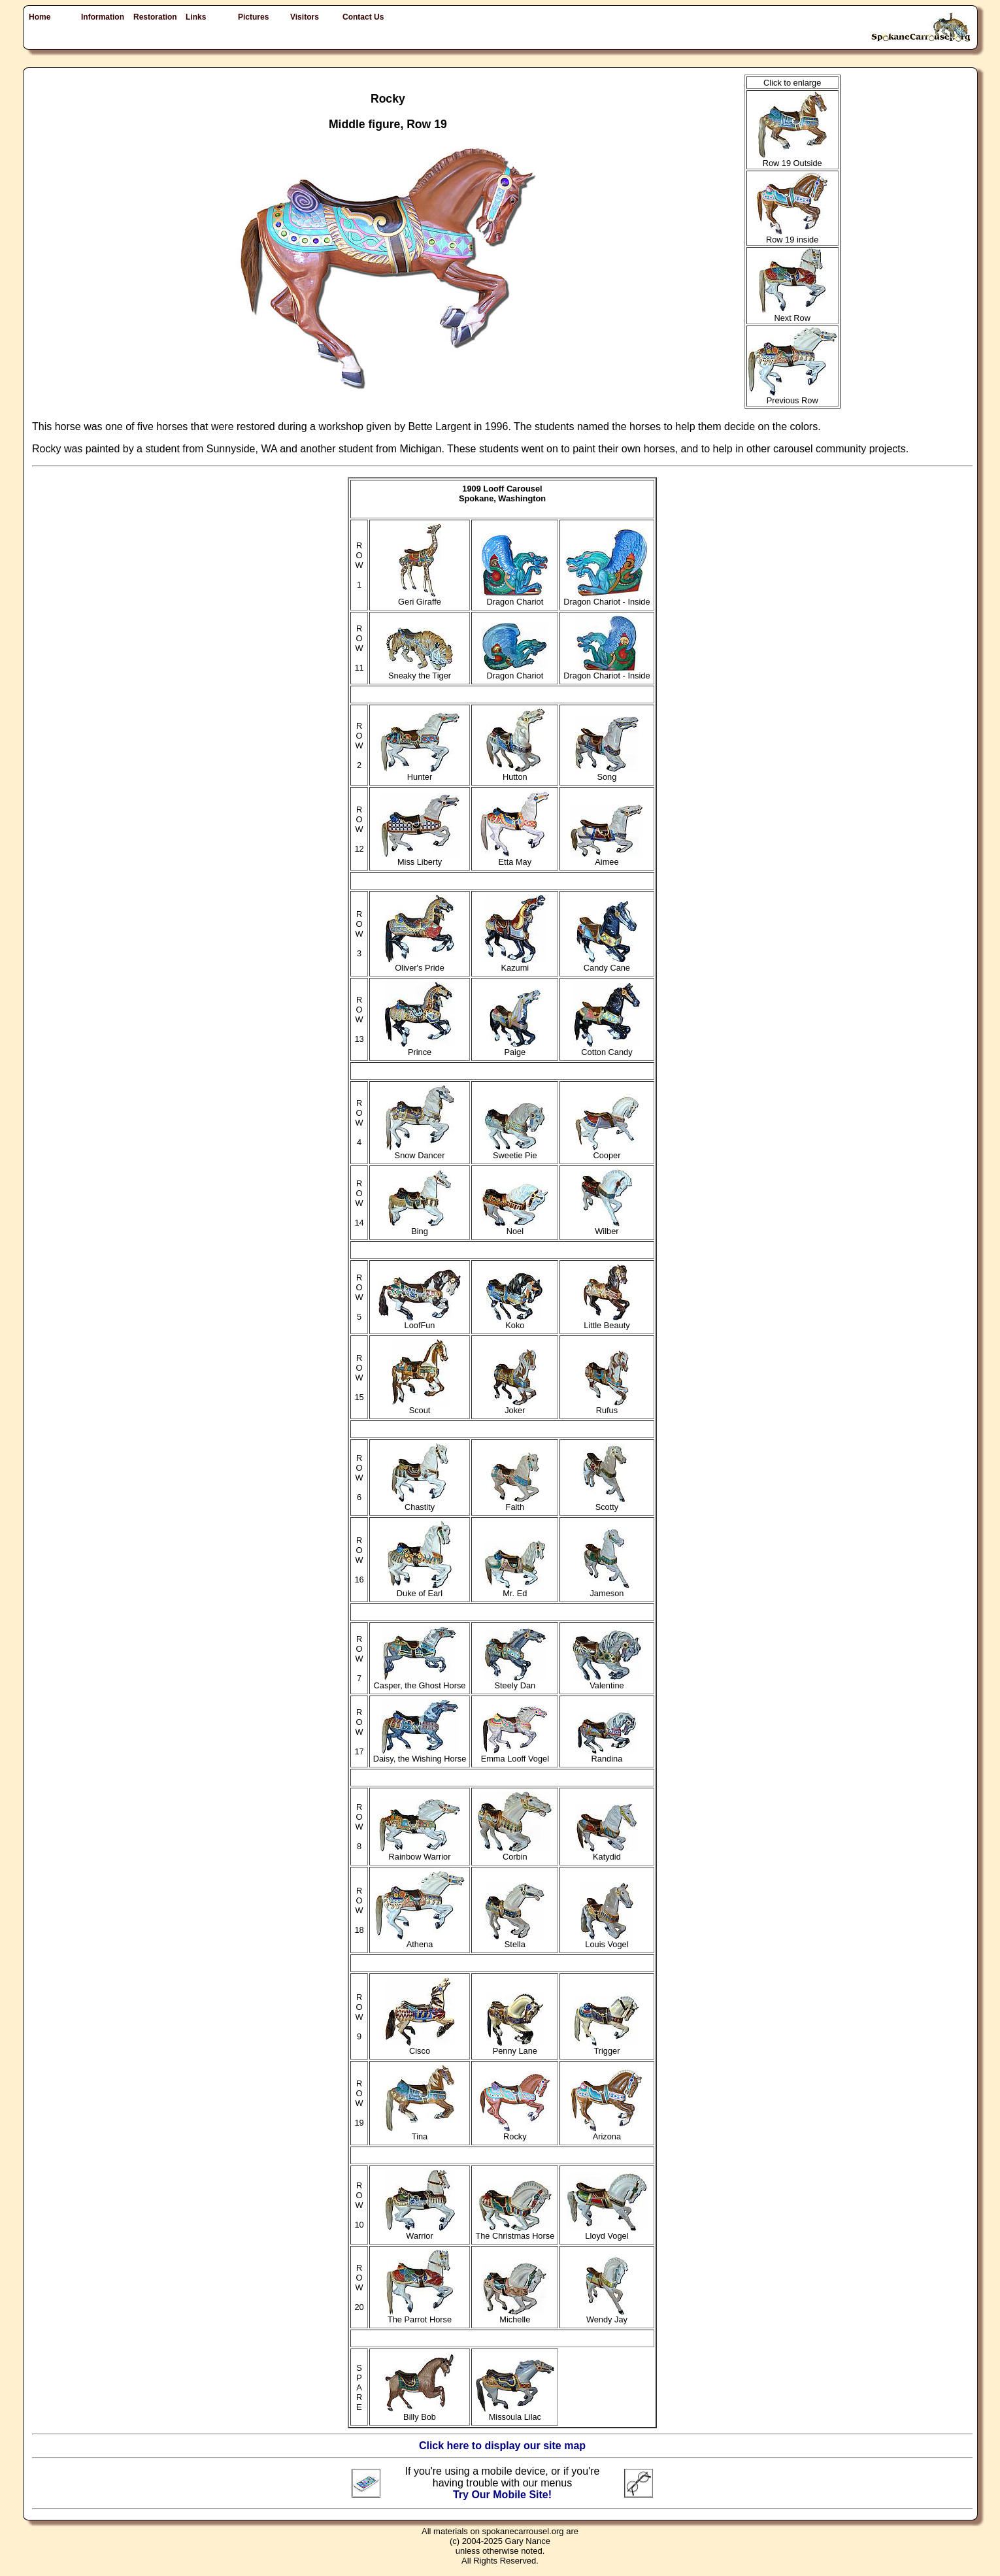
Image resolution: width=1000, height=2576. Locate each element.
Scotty (606, 1503)
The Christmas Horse (514, 2232)
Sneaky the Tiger (419, 671)
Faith (515, 1503)
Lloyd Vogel (607, 2232)
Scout (420, 1406)
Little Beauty (607, 1321)
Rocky (515, 2132)
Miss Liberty (419, 858)
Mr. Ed (514, 1589)
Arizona (606, 2132)
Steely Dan (515, 1681)
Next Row (792, 314)
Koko (514, 1321)
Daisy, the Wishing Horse (420, 1755)
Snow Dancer (420, 1151)
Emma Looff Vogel (515, 1755)
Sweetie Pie (514, 1151)
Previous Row (792, 396)
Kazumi (515, 964)
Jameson (606, 1589)
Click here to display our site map (502, 2445)
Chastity (420, 1503)
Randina (607, 1755)
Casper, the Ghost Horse (420, 1681)
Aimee (606, 858)
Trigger (606, 2047)
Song (607, 773)
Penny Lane (514, 2047)
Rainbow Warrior (419, 1853)
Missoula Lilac (515, 2413)
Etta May (515, 858)
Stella (514, 1940)
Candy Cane (606, 964)
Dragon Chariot (514, 598)
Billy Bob (420, 2413)
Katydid (606, 1853)
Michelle (514, 2315)
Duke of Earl (420, 1589)
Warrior (420, 2232)
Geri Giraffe (419, 598)
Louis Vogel (606, 1940)
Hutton (515, 773)
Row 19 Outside (792, 159)
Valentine (607, 1681)
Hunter (419, 773)
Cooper (607, 1151)
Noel (515, 1227)
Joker (515, 1406)
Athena (420, 1940)
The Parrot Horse (419, 2315)
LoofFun (419, 1321)
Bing (419, 1227)
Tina (420, 2132)
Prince (420, 1048)
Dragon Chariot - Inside (606, 598)
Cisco (420, 2047)
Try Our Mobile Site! (502, 2494)
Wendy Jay (607, 2315)
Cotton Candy (607, 1048)
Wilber (606, 1227)
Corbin (515, 1853)
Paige (515, 1048)
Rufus (607, 1406)
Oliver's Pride (419, 964)
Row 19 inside (792, 235)
